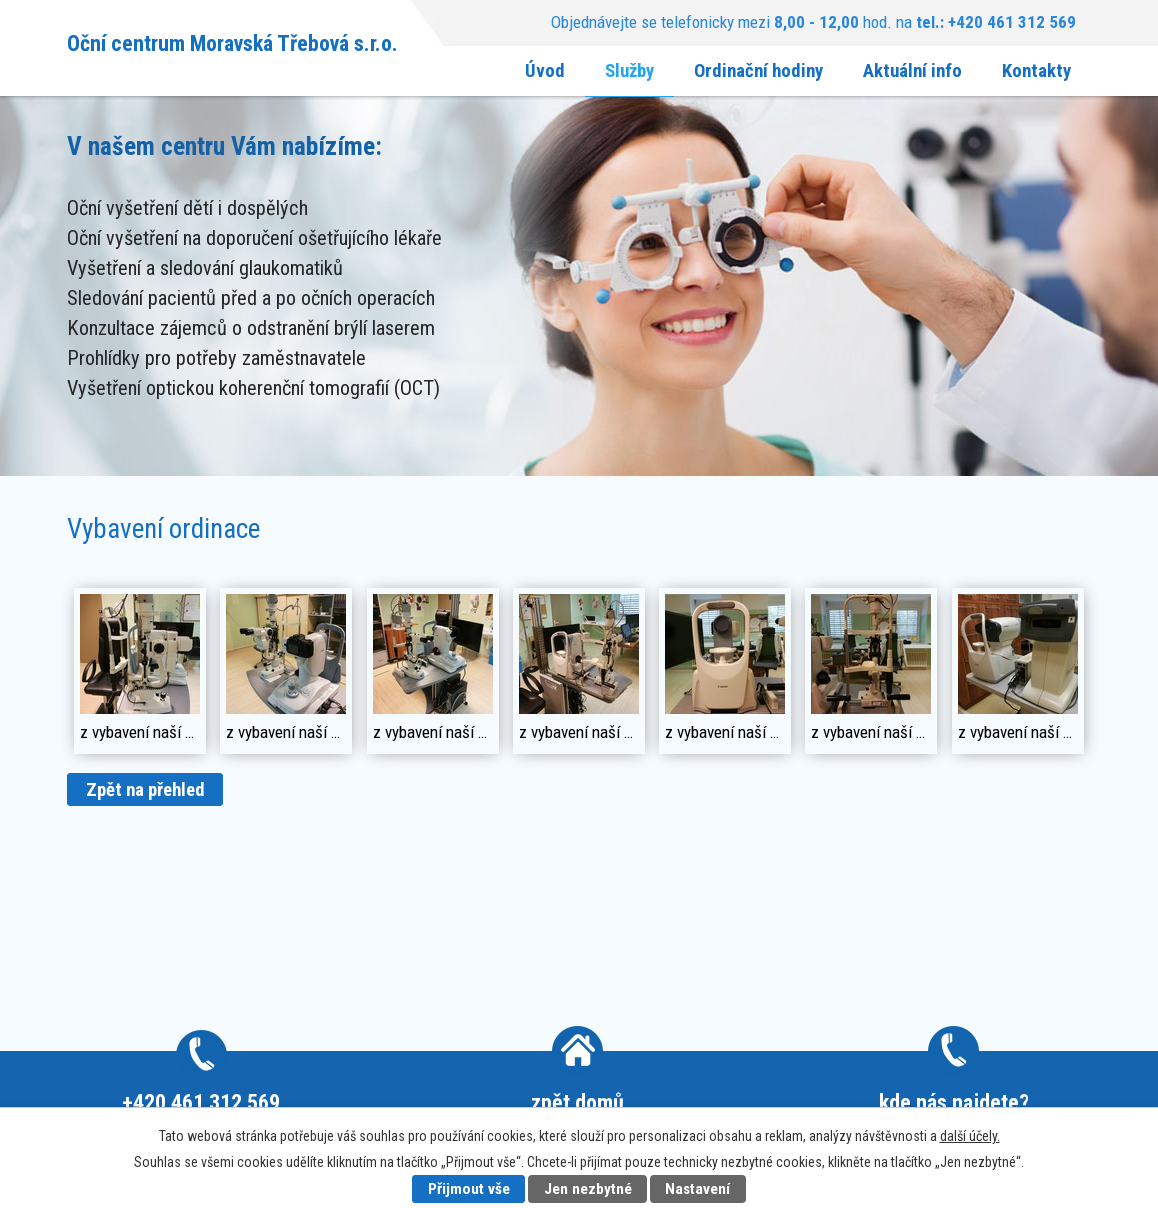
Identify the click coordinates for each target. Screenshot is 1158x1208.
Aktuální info (912, 71)
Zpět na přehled (145, 790)
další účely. (970, 1136)
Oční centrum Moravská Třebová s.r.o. (232, 43)
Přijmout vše (469, 1189)
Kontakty (1036, 71)
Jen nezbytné (588, 1189)
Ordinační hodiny (758, 71)
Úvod (545, 71)
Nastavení (697, 1189)
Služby (629, 71)
